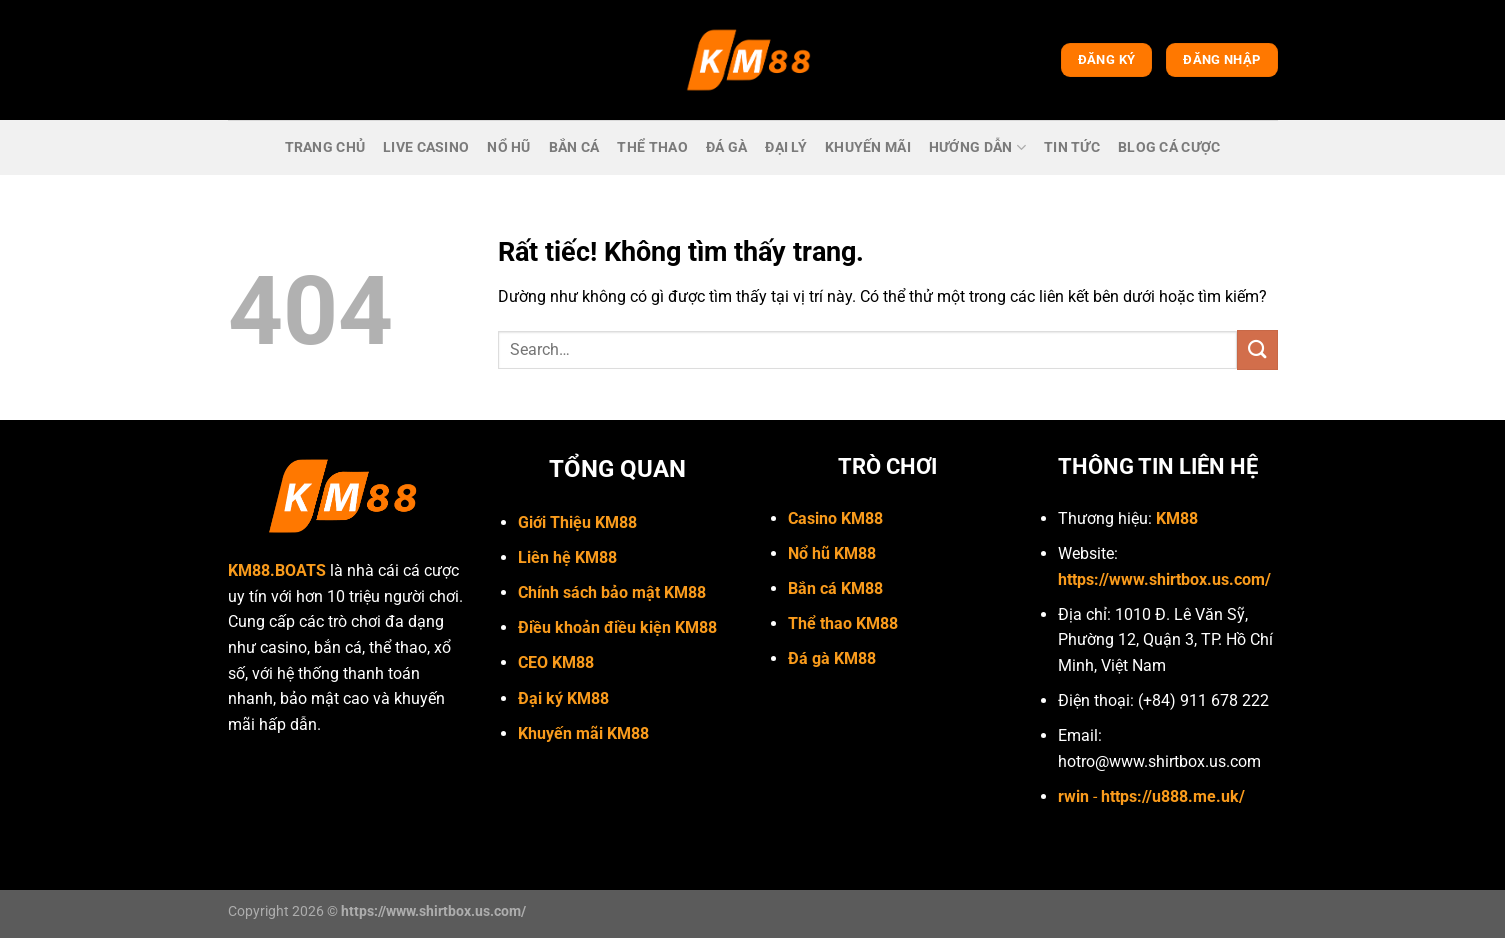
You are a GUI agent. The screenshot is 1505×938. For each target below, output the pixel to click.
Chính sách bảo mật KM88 (612, 592)
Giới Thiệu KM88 (577, 522)
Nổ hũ (508, 147)
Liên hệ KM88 (567, 557)
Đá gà (726, 147)
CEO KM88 (556, 662)
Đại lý (786, 147)
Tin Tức (1072, 147)
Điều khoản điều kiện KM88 (617, 627)
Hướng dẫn (977, 147)
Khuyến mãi (868, 147)
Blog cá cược (1169, 147)
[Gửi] (1257, 349)
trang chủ (325, 147)
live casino (426, 147)
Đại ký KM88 (563, 698)
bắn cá (574, 147)
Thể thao (652, 147)
